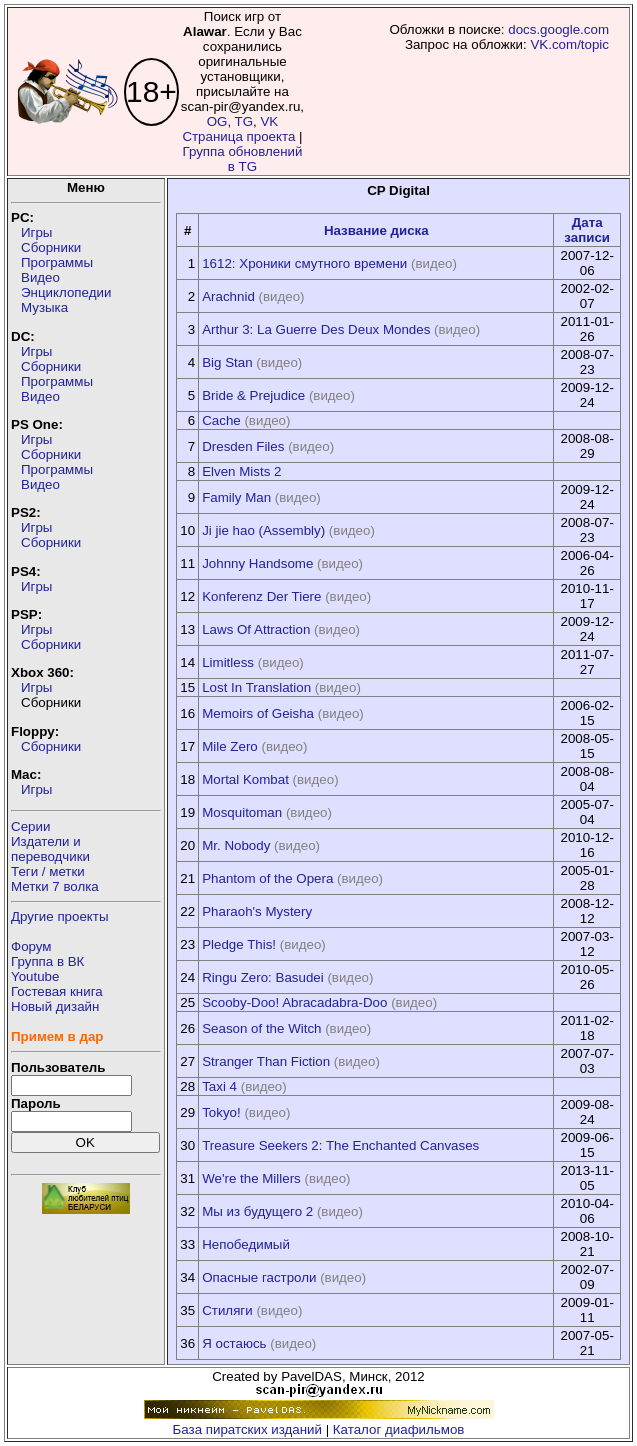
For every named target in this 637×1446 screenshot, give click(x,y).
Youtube (35, 976)
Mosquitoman (242, 812)
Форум (31, 946)
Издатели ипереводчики (50, 849)
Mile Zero (230, 746)
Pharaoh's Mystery (257, 911)
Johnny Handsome (257, 563)
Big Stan (227, 362)
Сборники (51, 247)
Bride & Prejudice (253, 395)
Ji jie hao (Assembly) (263, 530)
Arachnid (228, 296)
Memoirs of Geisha (258, 713)
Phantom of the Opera (267, 878)
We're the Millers (251, 1178)
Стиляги (227, 1310)
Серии (30, 826)
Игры (36, 232)
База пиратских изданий (247, 1429)
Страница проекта (238, 136)
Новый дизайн (55, 1006)
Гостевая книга (57, 991)
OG (217, 121)
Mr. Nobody (236, 845)
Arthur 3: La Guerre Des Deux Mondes (316, 329)
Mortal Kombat (245, 779)
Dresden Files (243, 446)
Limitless (228, 662)
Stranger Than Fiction (266, 1061)
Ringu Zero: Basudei (263, 977)
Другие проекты (60, 916)
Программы (57, 262)
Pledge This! (239, 944)
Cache (221, 420)
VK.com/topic (569, 44)
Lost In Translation (256, 687)
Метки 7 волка (55, 886)
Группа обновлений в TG (242, 159)
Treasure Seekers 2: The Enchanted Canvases (340, 1145)
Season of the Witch (261, 1028)
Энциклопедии (66, 292)
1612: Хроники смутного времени (304, 263)
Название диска (376, 230)
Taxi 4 (219, 1086)
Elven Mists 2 (241, 471)
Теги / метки (48, 871)
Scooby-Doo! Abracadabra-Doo (294, 1002)
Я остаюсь (234, 1343)
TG (244, 121)
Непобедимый (246, 1244)
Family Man (236, 497)
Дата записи (587, 230)
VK (269, 121)
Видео (40, 277)
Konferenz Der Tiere (261, 596)
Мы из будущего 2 (257, 1211)
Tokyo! (221, 1112)
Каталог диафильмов (399, 1429)
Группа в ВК (47, 961)
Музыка (44, 307)
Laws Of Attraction (256, 629)
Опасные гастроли (259, 1277)
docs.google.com (558, 29)
